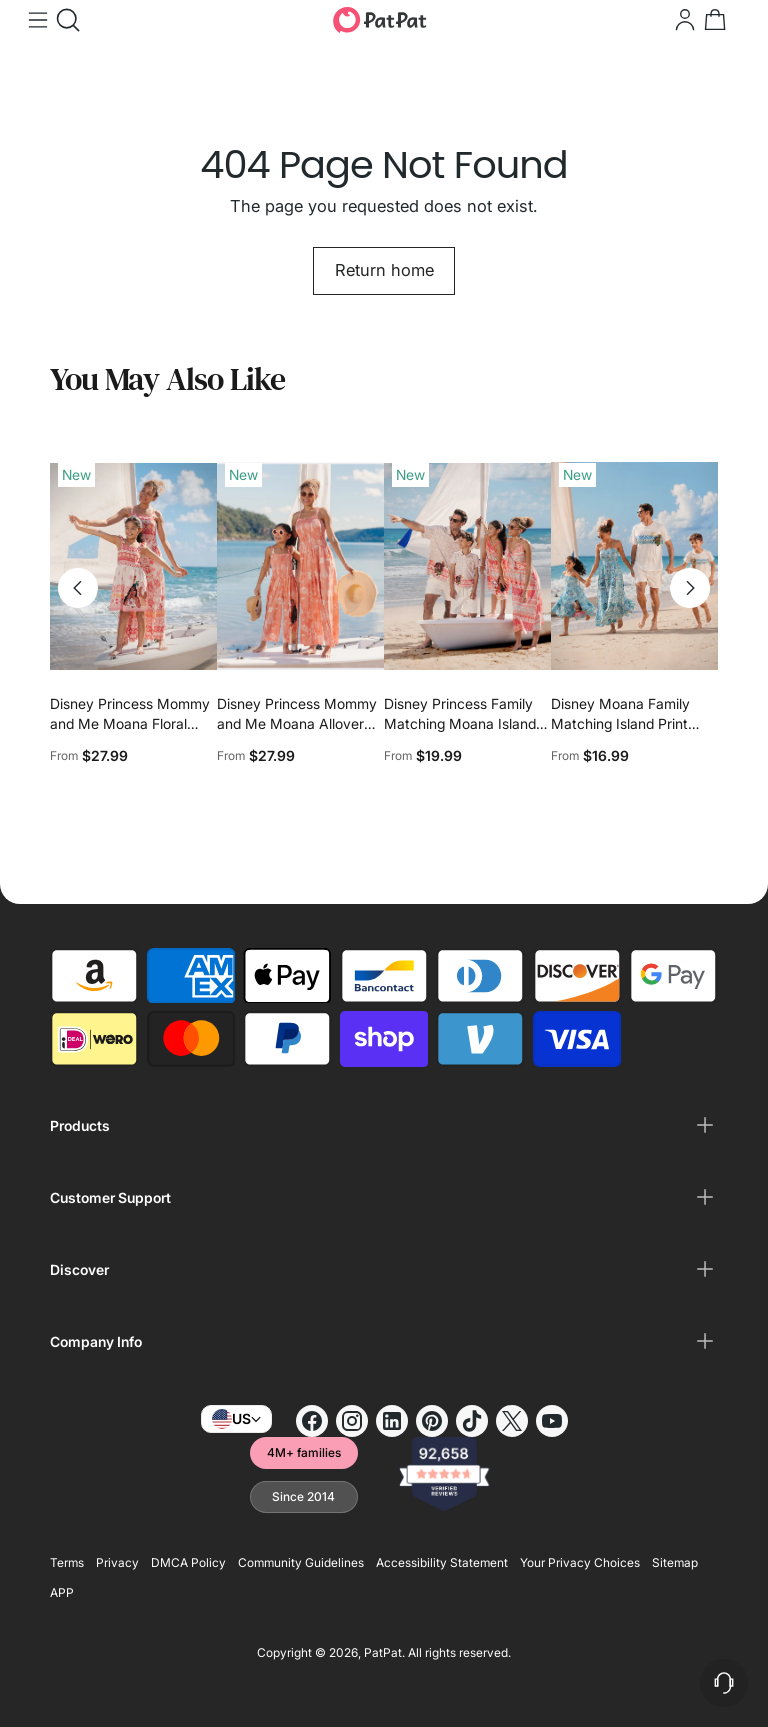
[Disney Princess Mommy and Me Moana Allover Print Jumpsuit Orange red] (300, 566)
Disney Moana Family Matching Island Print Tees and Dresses (620, 723)
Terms (67, 1562)
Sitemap (675, 1562)
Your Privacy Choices (580, 1562)
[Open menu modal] (36, 20)
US (236, 1419)
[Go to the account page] (683, 20)
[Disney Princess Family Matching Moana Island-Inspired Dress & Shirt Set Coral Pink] (467, 566)
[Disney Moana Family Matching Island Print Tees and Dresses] (634, 566)
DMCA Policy (188, 1562)
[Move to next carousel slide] (690, 588)
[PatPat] (380, 20)
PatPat (383, 1652)
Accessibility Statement (442, 1562)
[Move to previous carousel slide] (78, 588)
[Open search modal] (66, 20)
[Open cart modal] (713, 20)
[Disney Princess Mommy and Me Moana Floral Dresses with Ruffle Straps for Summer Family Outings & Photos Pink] (133, 566)
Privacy (117, 1562)
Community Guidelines (301, 1562)
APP (62, 1592)
